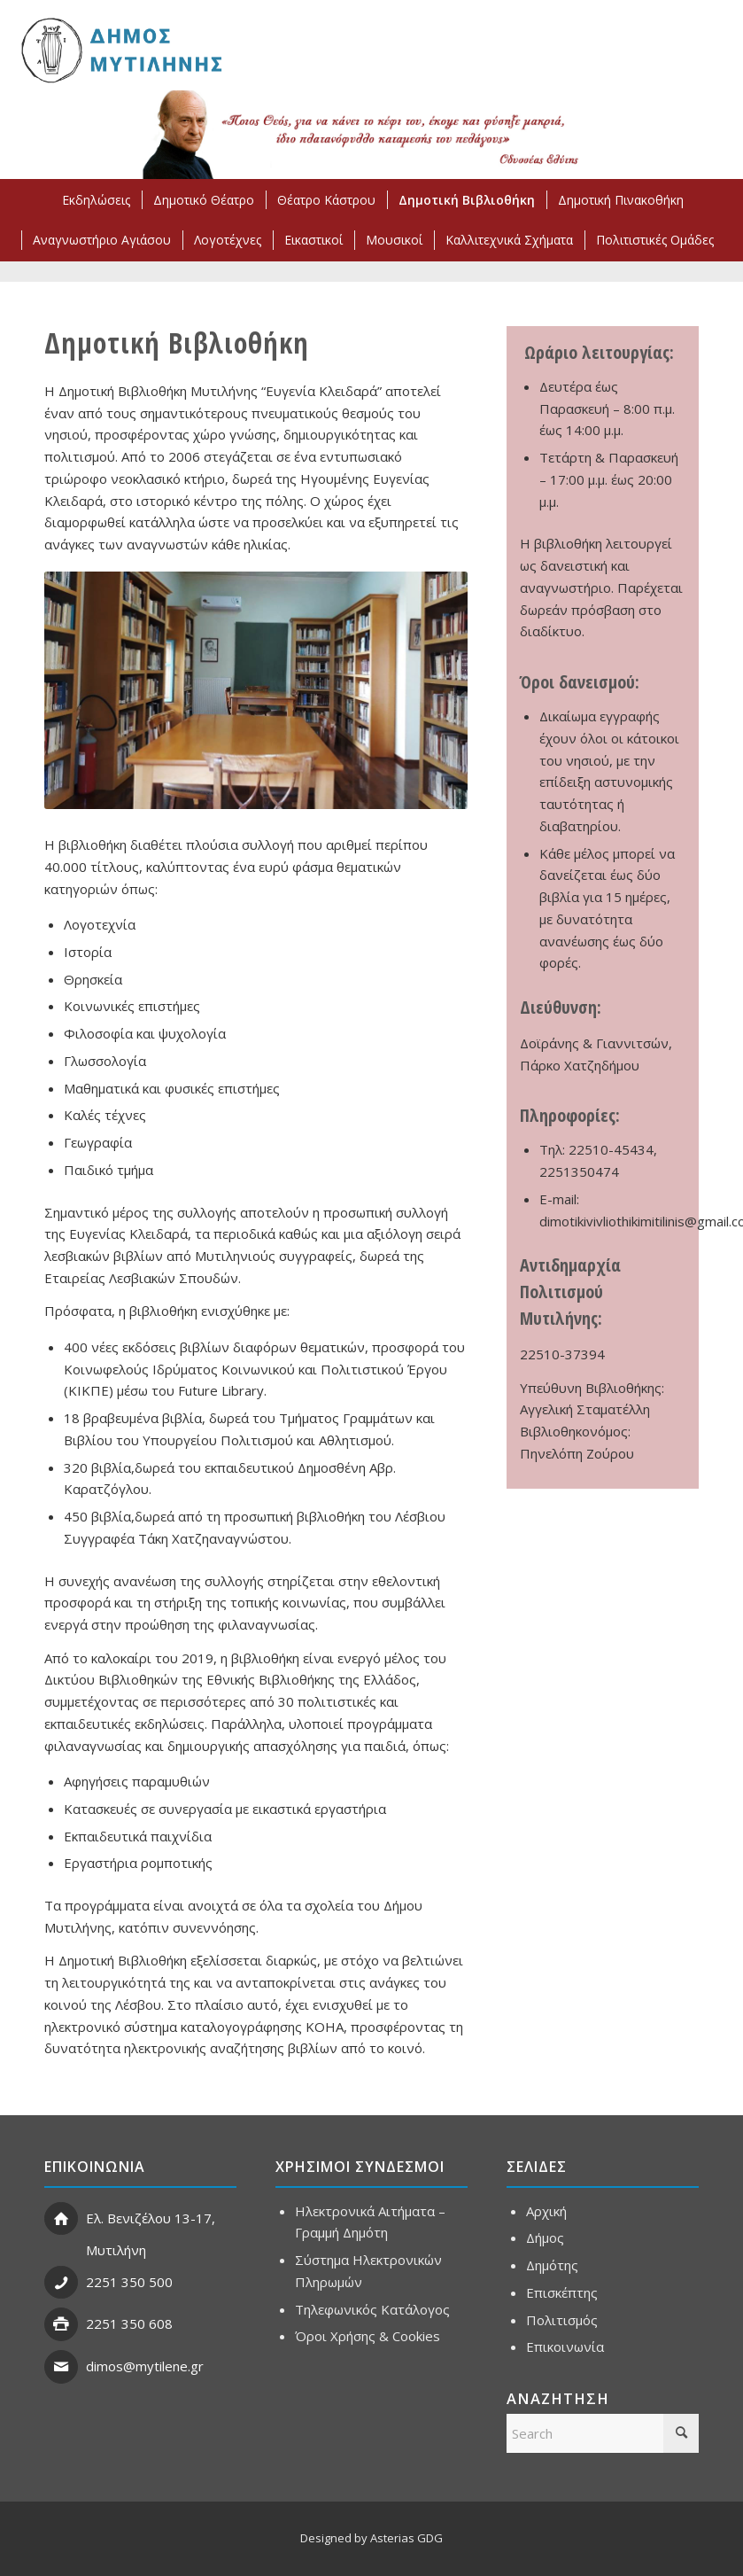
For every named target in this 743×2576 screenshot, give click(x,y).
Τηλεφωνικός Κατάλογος (372, 2309)
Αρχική (546, 2211)
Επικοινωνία (565, 2346)
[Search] (603, 2433)
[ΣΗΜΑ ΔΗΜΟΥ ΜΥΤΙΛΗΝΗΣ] (120, 49)
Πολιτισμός (562, 2320)
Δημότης (552, 2265)
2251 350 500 (129, 2282)
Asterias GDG (406, 2538)
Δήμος (545, 2237)
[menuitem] (95, 200)
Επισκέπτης (562, 2292)
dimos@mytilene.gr (145, 2366)
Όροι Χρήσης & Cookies (367, 2336)
